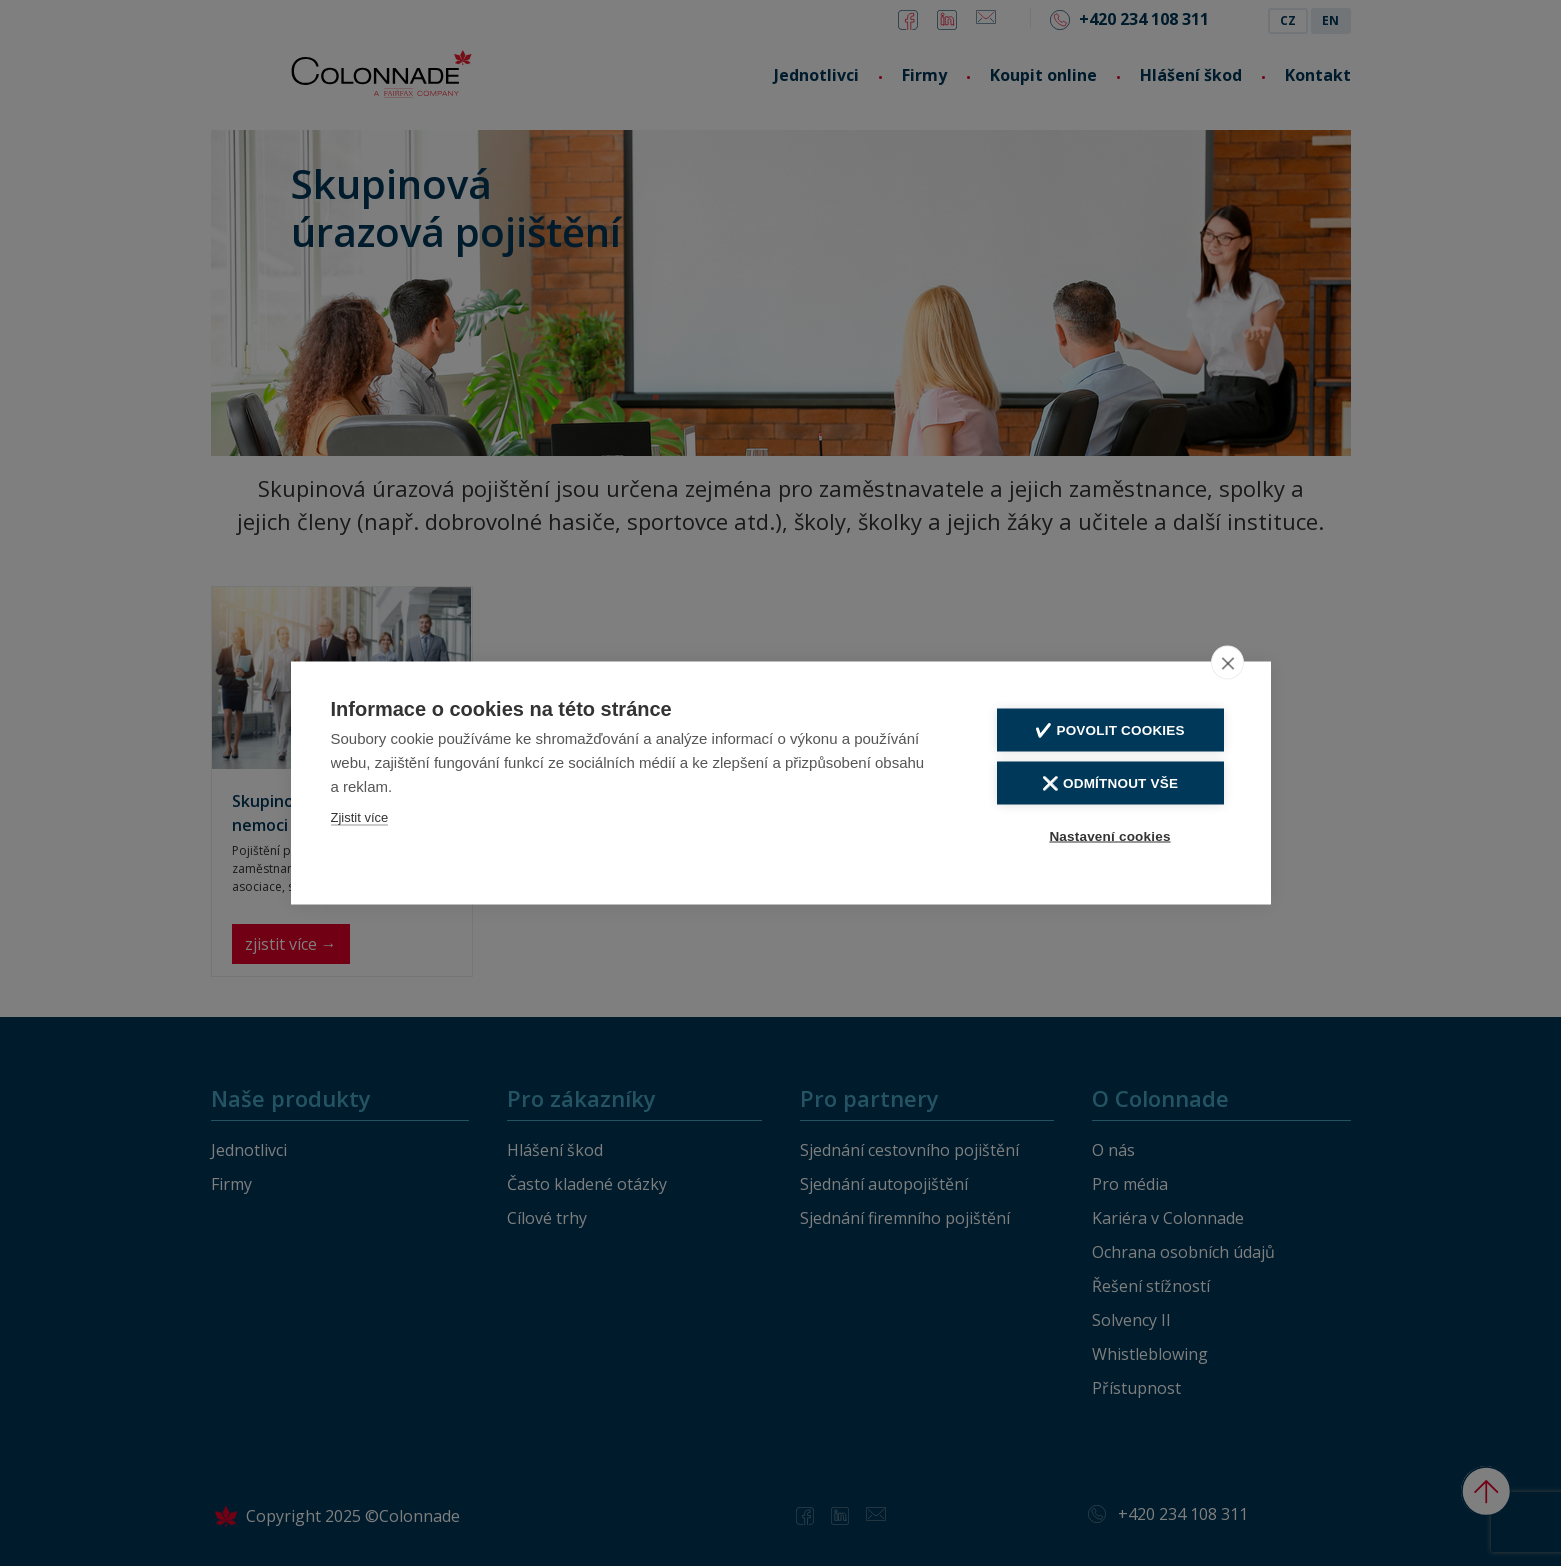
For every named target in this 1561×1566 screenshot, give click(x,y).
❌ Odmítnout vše (1110, 782)
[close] (1227, 662)
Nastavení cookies (1109, 835)
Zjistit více (360, 816)
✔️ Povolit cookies (1109, 729)
